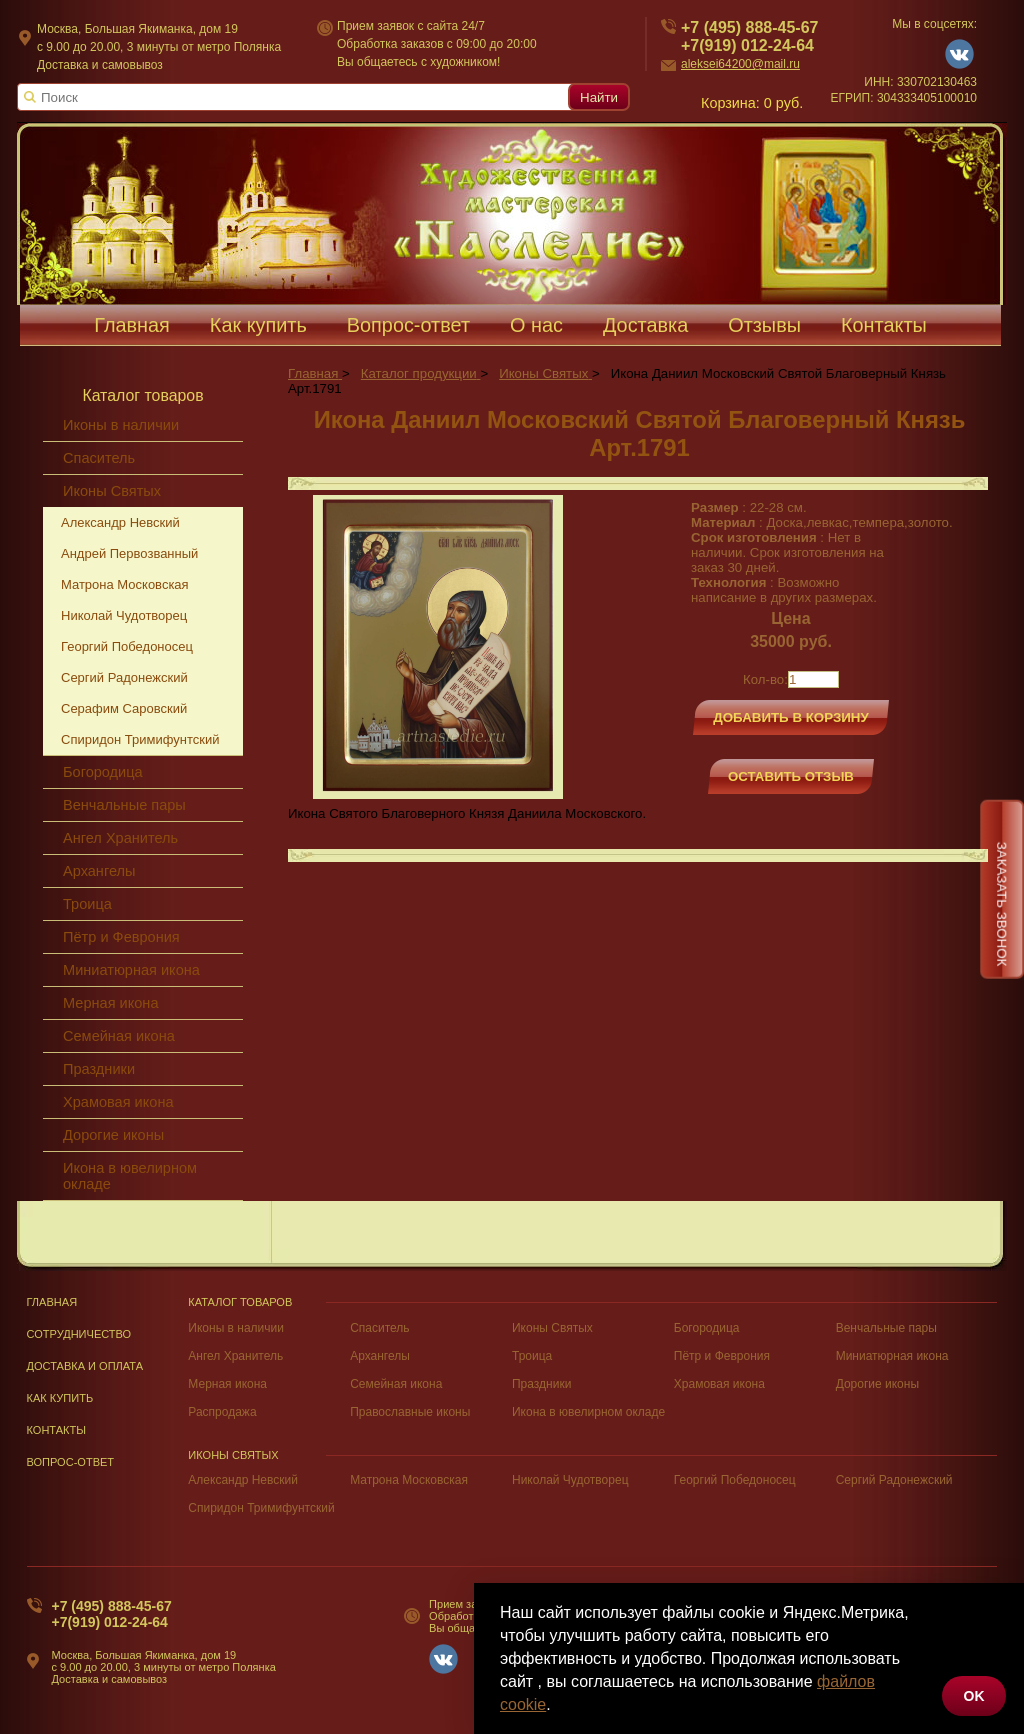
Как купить (60, 1398)
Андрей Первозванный (129, 553)
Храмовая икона (118, 1102)
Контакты (57, 1430)
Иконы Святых (552, 1328)
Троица (87, 904)
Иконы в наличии (236, 1328)
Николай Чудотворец (124, 615)
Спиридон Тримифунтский (140, 739)
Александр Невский (243, 1480)
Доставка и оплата (85, 1366)
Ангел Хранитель (120, 838)
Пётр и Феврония (121, 937)
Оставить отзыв (791, 776)
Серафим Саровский (124, 708)
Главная (52, 1302)
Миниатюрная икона (131, 970)
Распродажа (222, 1412)
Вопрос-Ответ (71, 1462)
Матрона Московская (125, 584)
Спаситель (379, 1328)
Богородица (103, 772)
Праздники (99, 1069)
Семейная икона (119, 1036)
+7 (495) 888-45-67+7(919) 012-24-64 (112, 1614)
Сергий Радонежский (124, 677)
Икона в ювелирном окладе (130, 1176)
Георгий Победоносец (127, 646)
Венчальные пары (124, 805)
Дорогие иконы (113, 1135)
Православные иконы (410, 1412)
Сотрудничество (79, 1334)
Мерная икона (110, 1003)
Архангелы (99, 871)
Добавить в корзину (791, 717)
